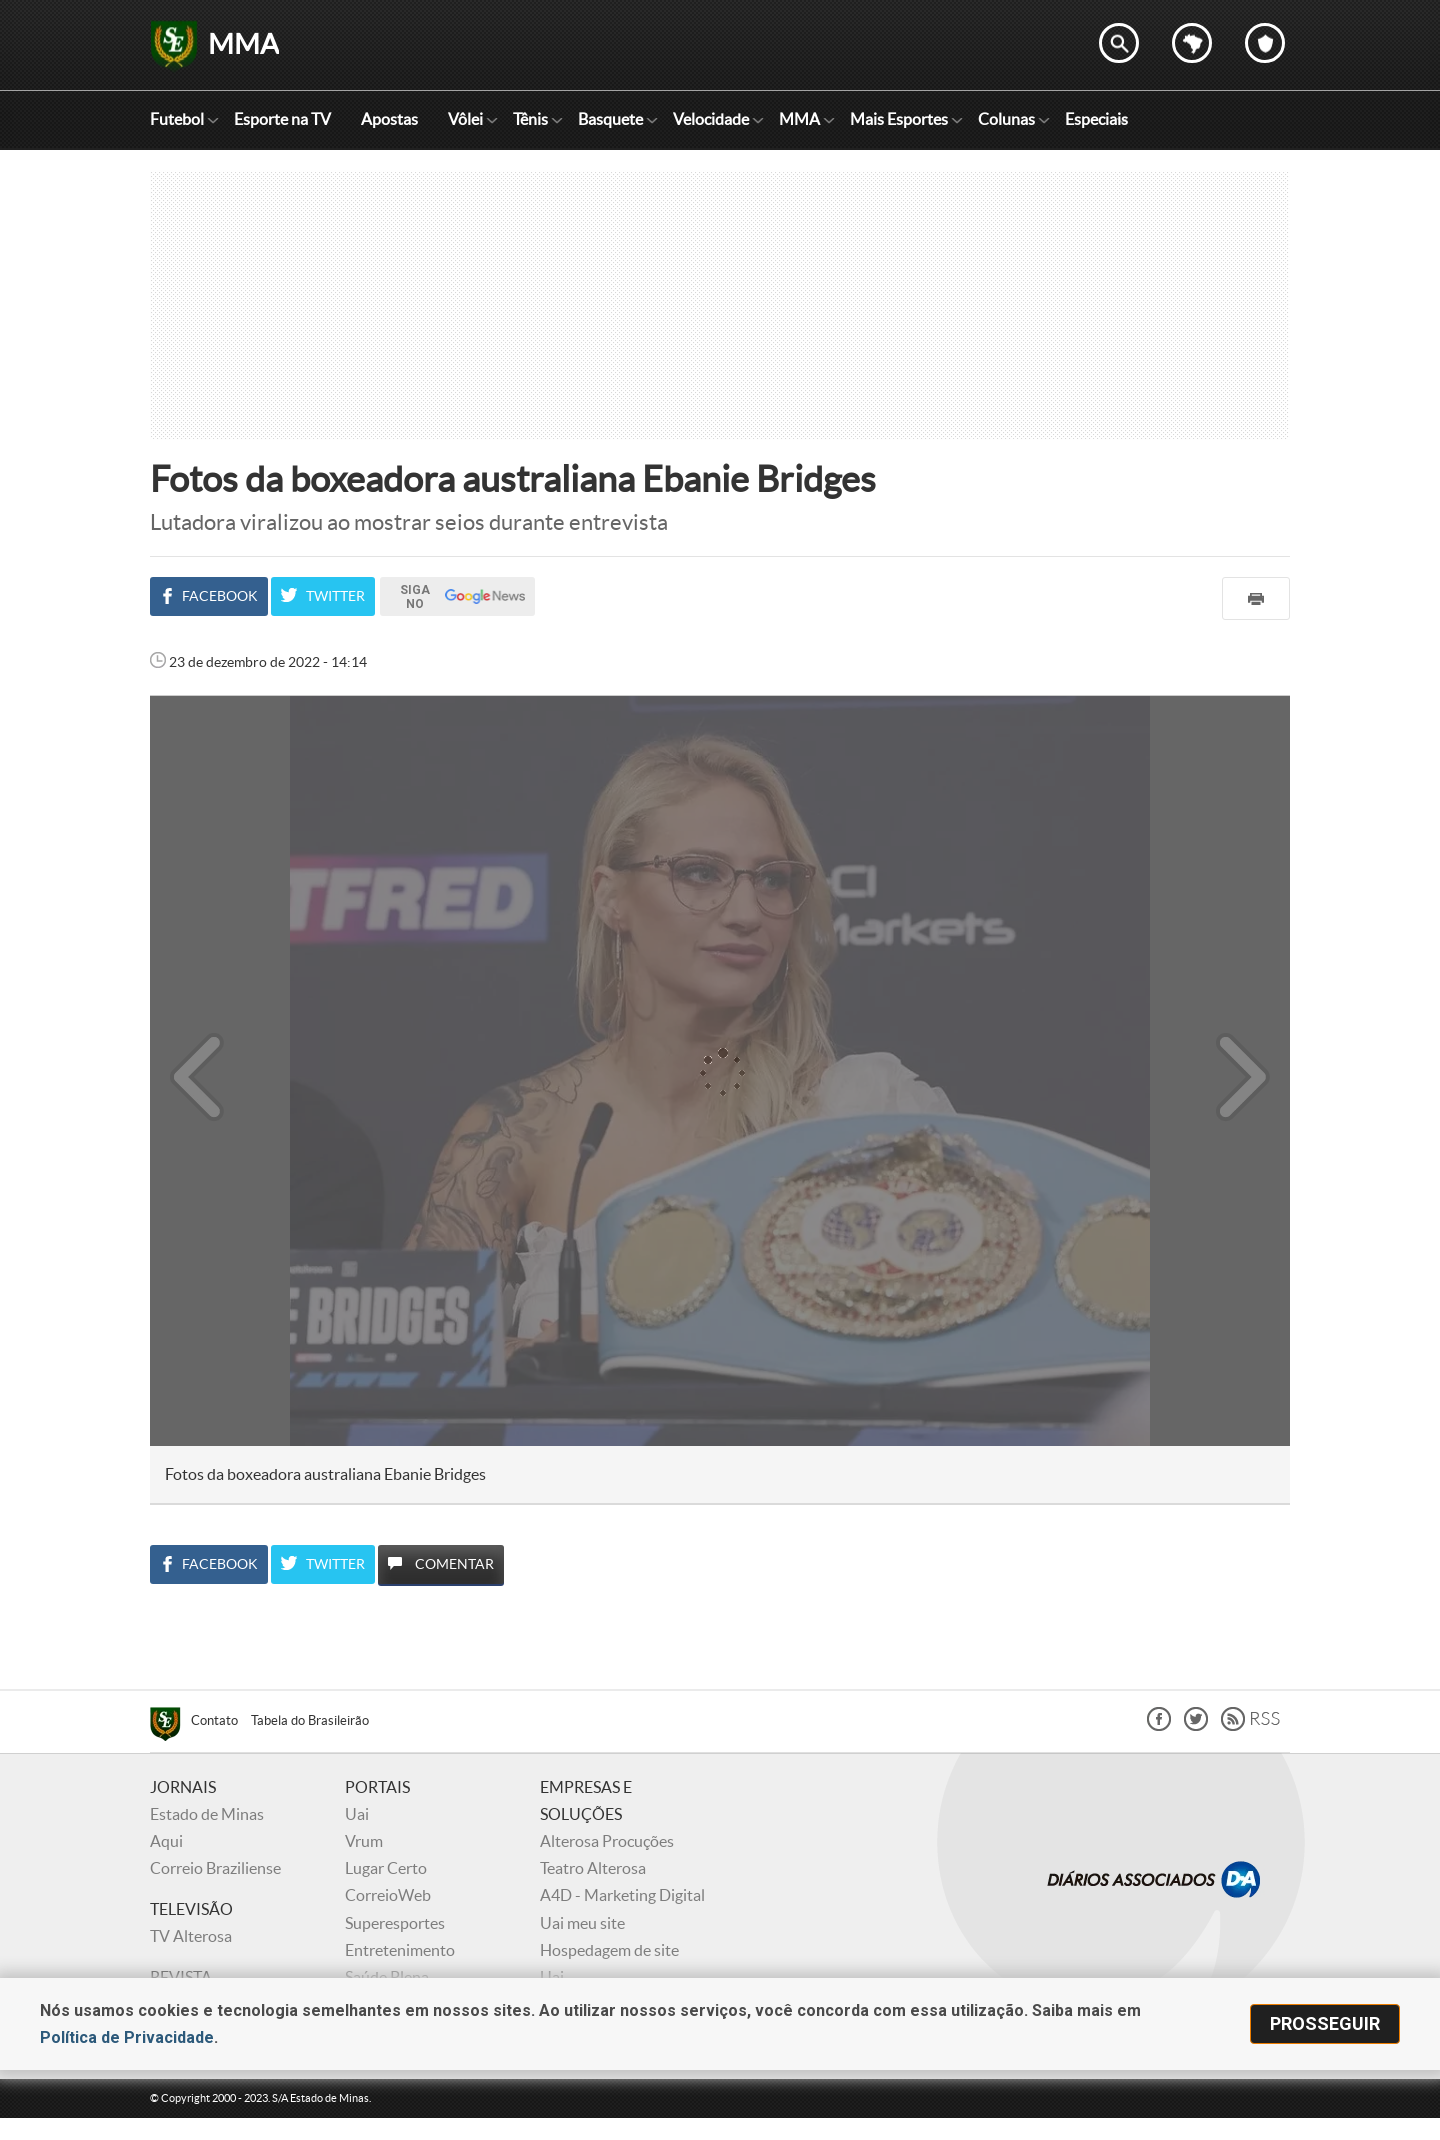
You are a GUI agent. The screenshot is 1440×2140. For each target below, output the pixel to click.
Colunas (1006, 119)
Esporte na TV (282, 119)
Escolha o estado (1192, 43)
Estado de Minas (207, 1814)
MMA (799, 119)
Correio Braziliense (215, 1868)
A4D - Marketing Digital (622, 1895)
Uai (357, 1814)
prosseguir (1325, 2023)
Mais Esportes (899, 119)
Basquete (610, 119)
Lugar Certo (386, 1868)
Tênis (530, 119)
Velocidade (711, 119)
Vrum (364, 1841)
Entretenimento (400, 1950)
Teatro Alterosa (593, 1868)
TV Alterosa (191, 1936)
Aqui (166, 1841)
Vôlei (465, 119)
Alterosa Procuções (607, 1841)
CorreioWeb (388, 1895)
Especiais (1096, 119)
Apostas (389, 119)
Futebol (177, 119)
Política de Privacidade (127, 2037)
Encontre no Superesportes (1119, 43)
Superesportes (395, 1923)
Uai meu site (582, 1923)
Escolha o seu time (1265, 43)
